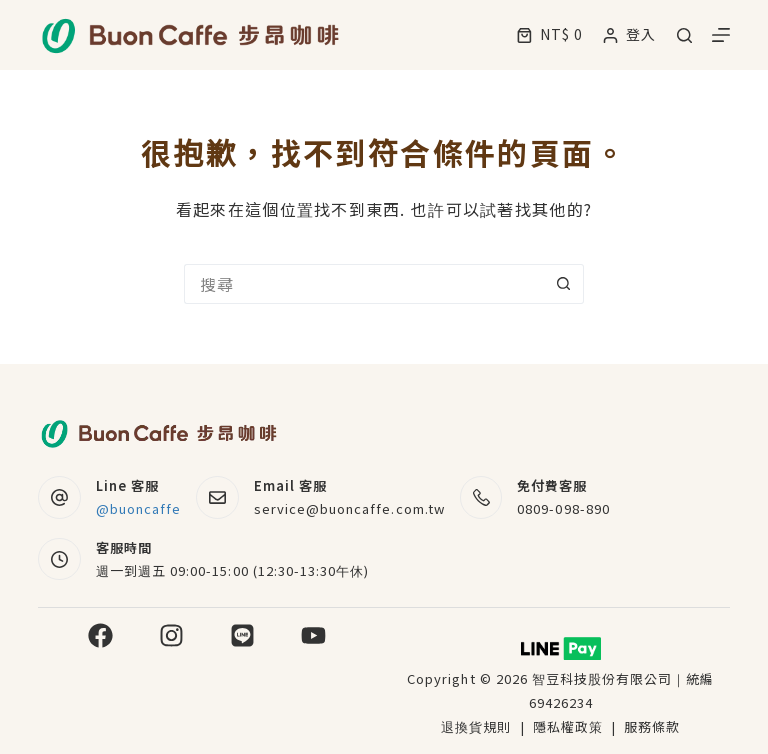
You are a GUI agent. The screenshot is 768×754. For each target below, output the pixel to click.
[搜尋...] (364, 284)
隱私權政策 (570, 726)
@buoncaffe (138, 508)
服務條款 (652, 726)
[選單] (721, 35)
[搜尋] (684, 35)
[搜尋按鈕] (564, 284)
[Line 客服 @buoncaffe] (59, 497)
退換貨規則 (476, 726)
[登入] (629, 34)
